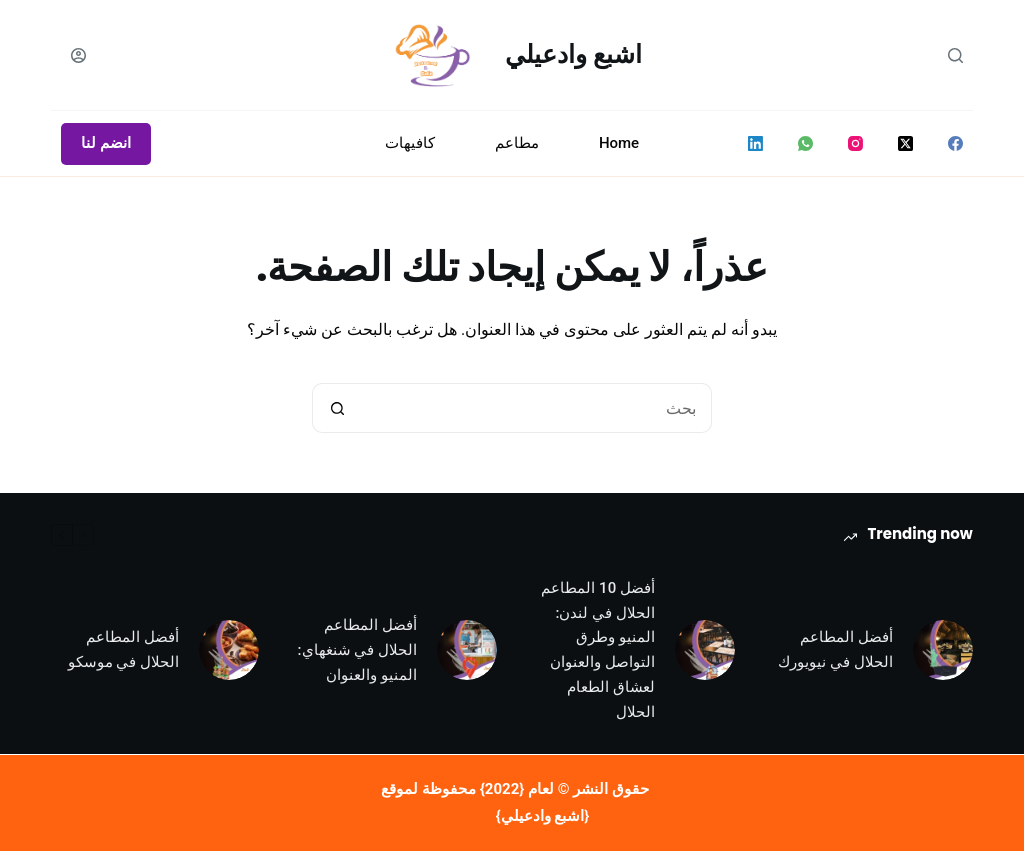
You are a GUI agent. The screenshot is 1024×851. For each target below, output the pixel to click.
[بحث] (955, 55)
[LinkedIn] (755, 143)
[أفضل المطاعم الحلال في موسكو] (229, 650)
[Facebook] (955, 143)
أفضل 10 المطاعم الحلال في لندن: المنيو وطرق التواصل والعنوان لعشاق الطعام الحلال (598, 650)
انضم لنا (106, 143)
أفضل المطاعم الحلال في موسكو (123, 649)
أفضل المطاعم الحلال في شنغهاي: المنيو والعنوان (357, 650)
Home (619, 143)
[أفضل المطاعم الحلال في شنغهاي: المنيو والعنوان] (467, 650)
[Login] (78, 55)
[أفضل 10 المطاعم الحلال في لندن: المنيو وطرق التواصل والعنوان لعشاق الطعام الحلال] (705, 650)
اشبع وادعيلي (573, 54)
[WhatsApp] (805, 143)
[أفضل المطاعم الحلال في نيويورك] (943, 650)
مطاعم (517, 143)
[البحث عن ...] (537, 408)
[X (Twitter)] (905, 143)
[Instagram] (855, 143)
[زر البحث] (337, 408)
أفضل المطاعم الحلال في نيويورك (835, 649)
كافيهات (410, 143)
